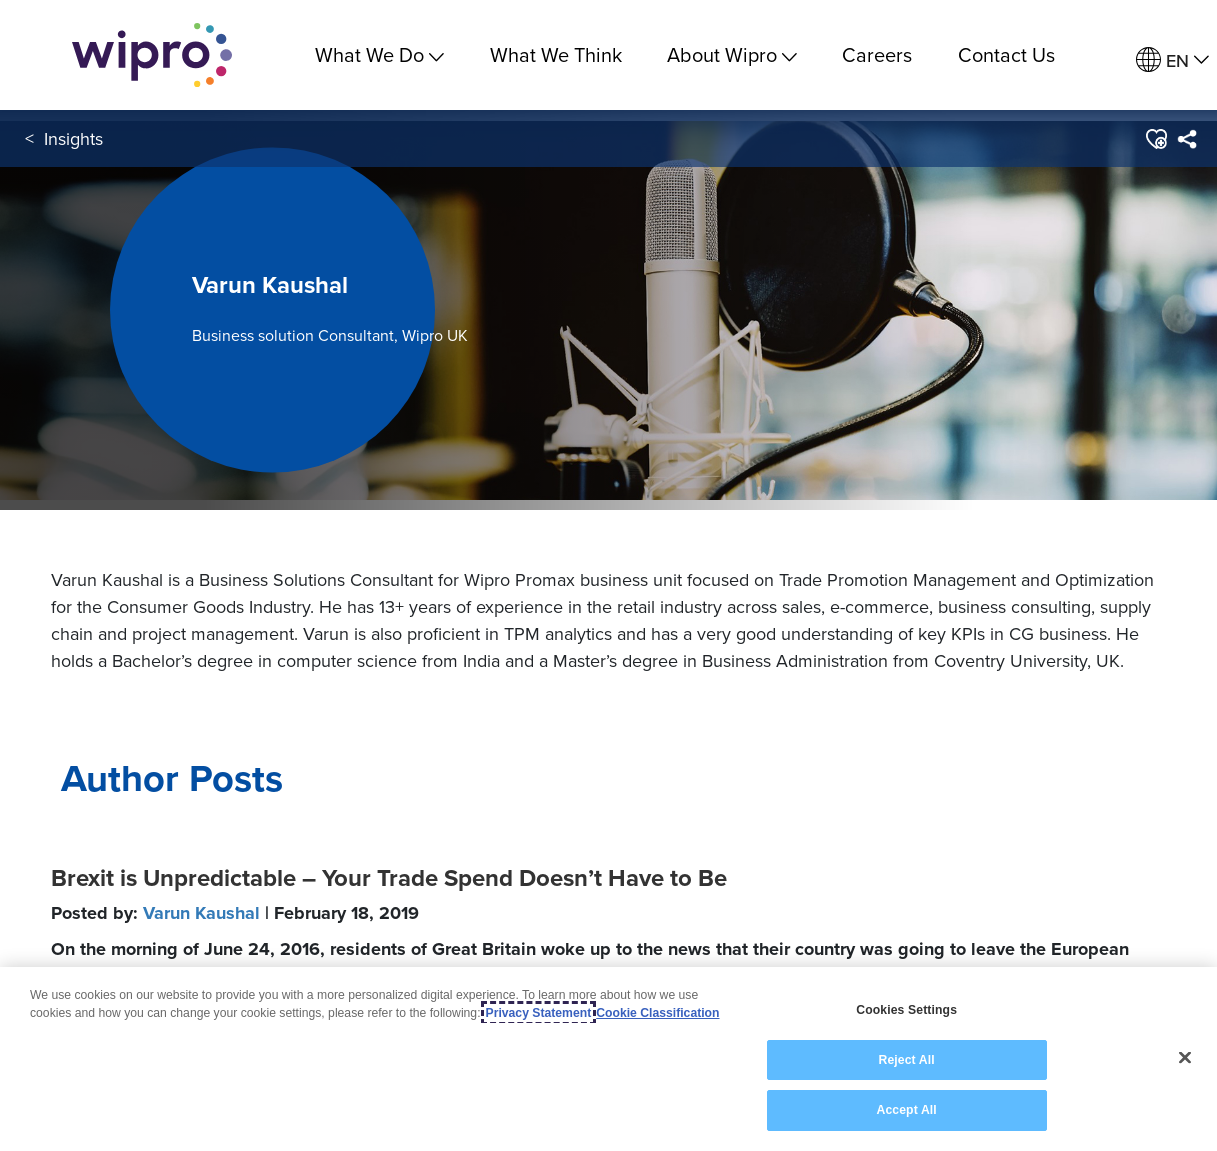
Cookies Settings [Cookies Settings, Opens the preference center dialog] (906, 1010)
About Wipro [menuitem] (732, 54)
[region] (608, 1059)
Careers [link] (877, 54)
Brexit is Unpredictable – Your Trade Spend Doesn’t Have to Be (389, 878)
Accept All (906, 1110)
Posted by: (235, 913)
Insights (73, 138)
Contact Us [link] (1006, 54)
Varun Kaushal (201, 913)
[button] (1155, 139)
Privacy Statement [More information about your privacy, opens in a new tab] (539, 1013)
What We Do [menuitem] (379, 54)
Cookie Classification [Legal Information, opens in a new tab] (657, 1013)
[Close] (1185, 1058)
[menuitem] (1186, 139)
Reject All (906, 1060)
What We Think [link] (556, 54)
